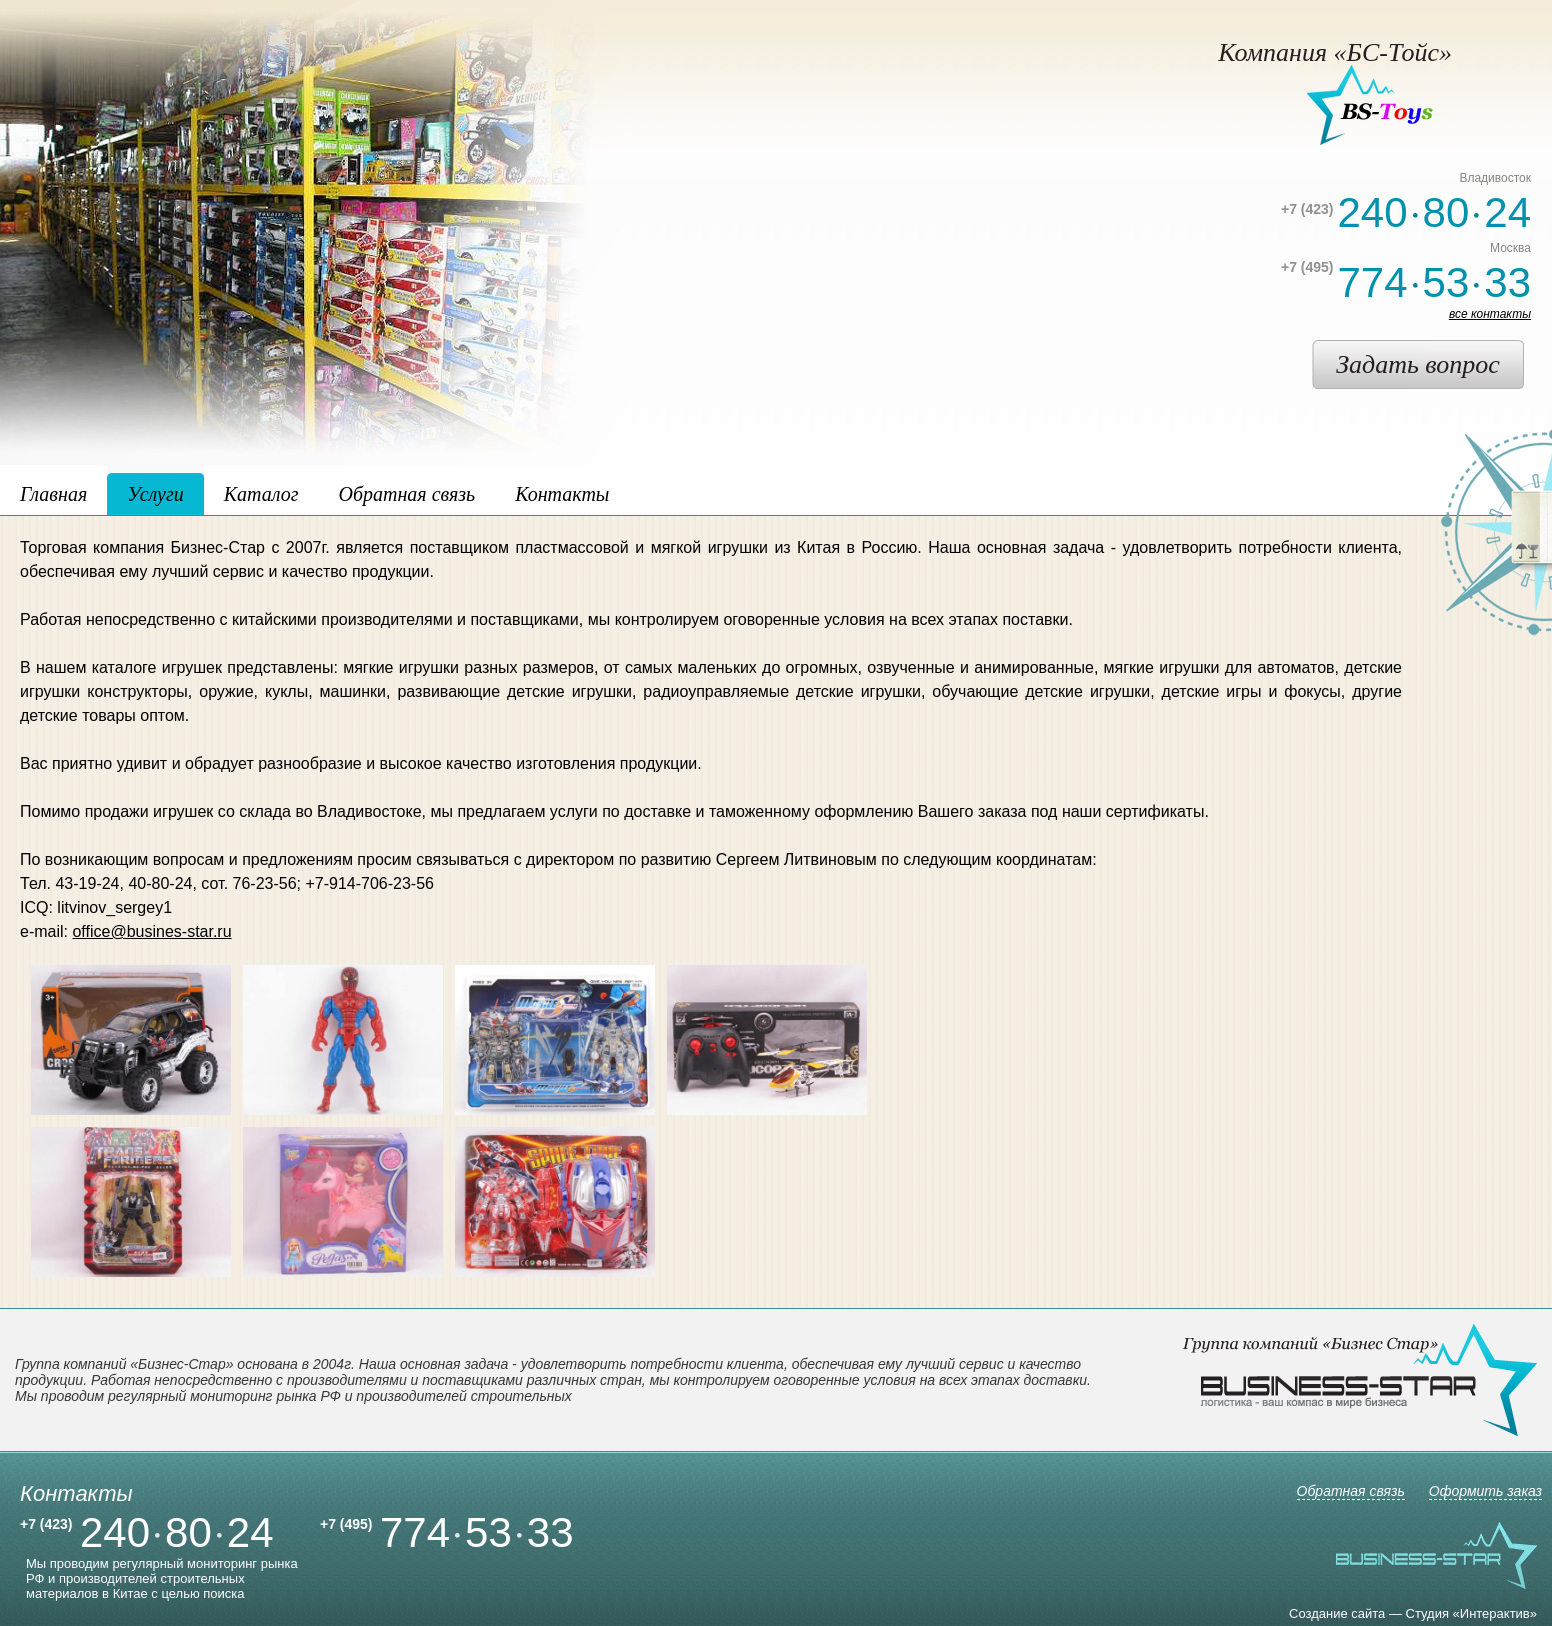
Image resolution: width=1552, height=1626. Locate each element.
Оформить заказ (1485, 1491)
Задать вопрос (1418, 364)
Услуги (155, 494)
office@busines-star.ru (151, 931)
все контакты (1490, 314)
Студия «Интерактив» (1472, 1613)
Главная (53, 494)
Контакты (562, 494)
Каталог (261, 494)
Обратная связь (406, 494)
